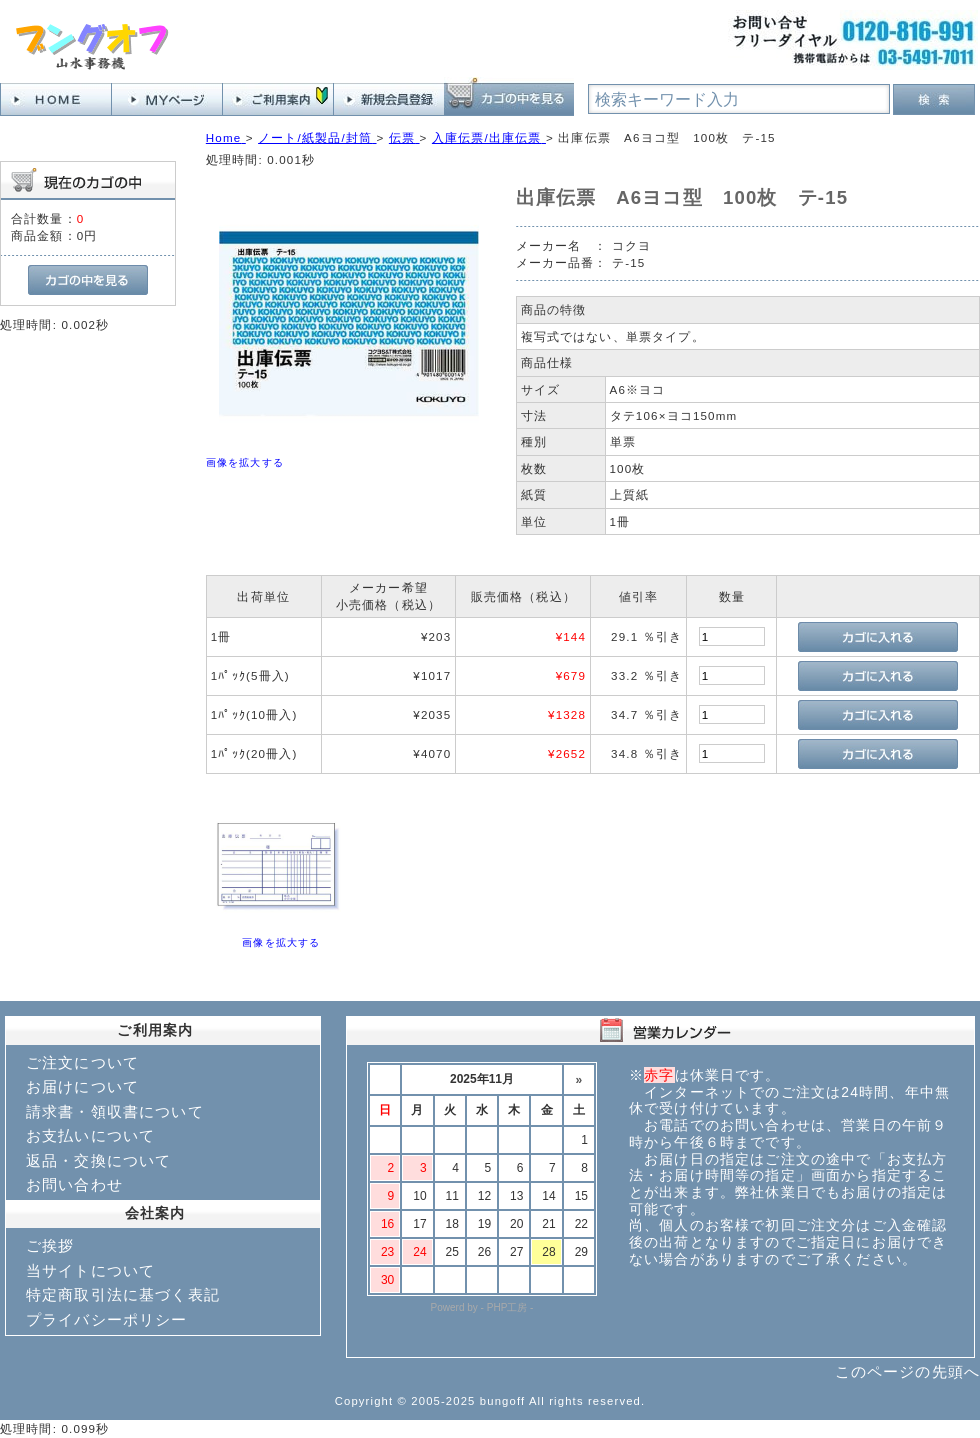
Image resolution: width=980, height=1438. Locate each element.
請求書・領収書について (115, 1111)
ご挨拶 (50, 1245)
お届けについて (82, 1086)
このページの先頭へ (907, 1371)
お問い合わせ (74, 1184)
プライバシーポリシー (107, 1319)
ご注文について (82, 1062)
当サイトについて (90, 1270)
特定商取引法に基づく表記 (123, 1294)
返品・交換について (98, 1160)
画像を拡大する (245, 462)
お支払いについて (90, 1135)
